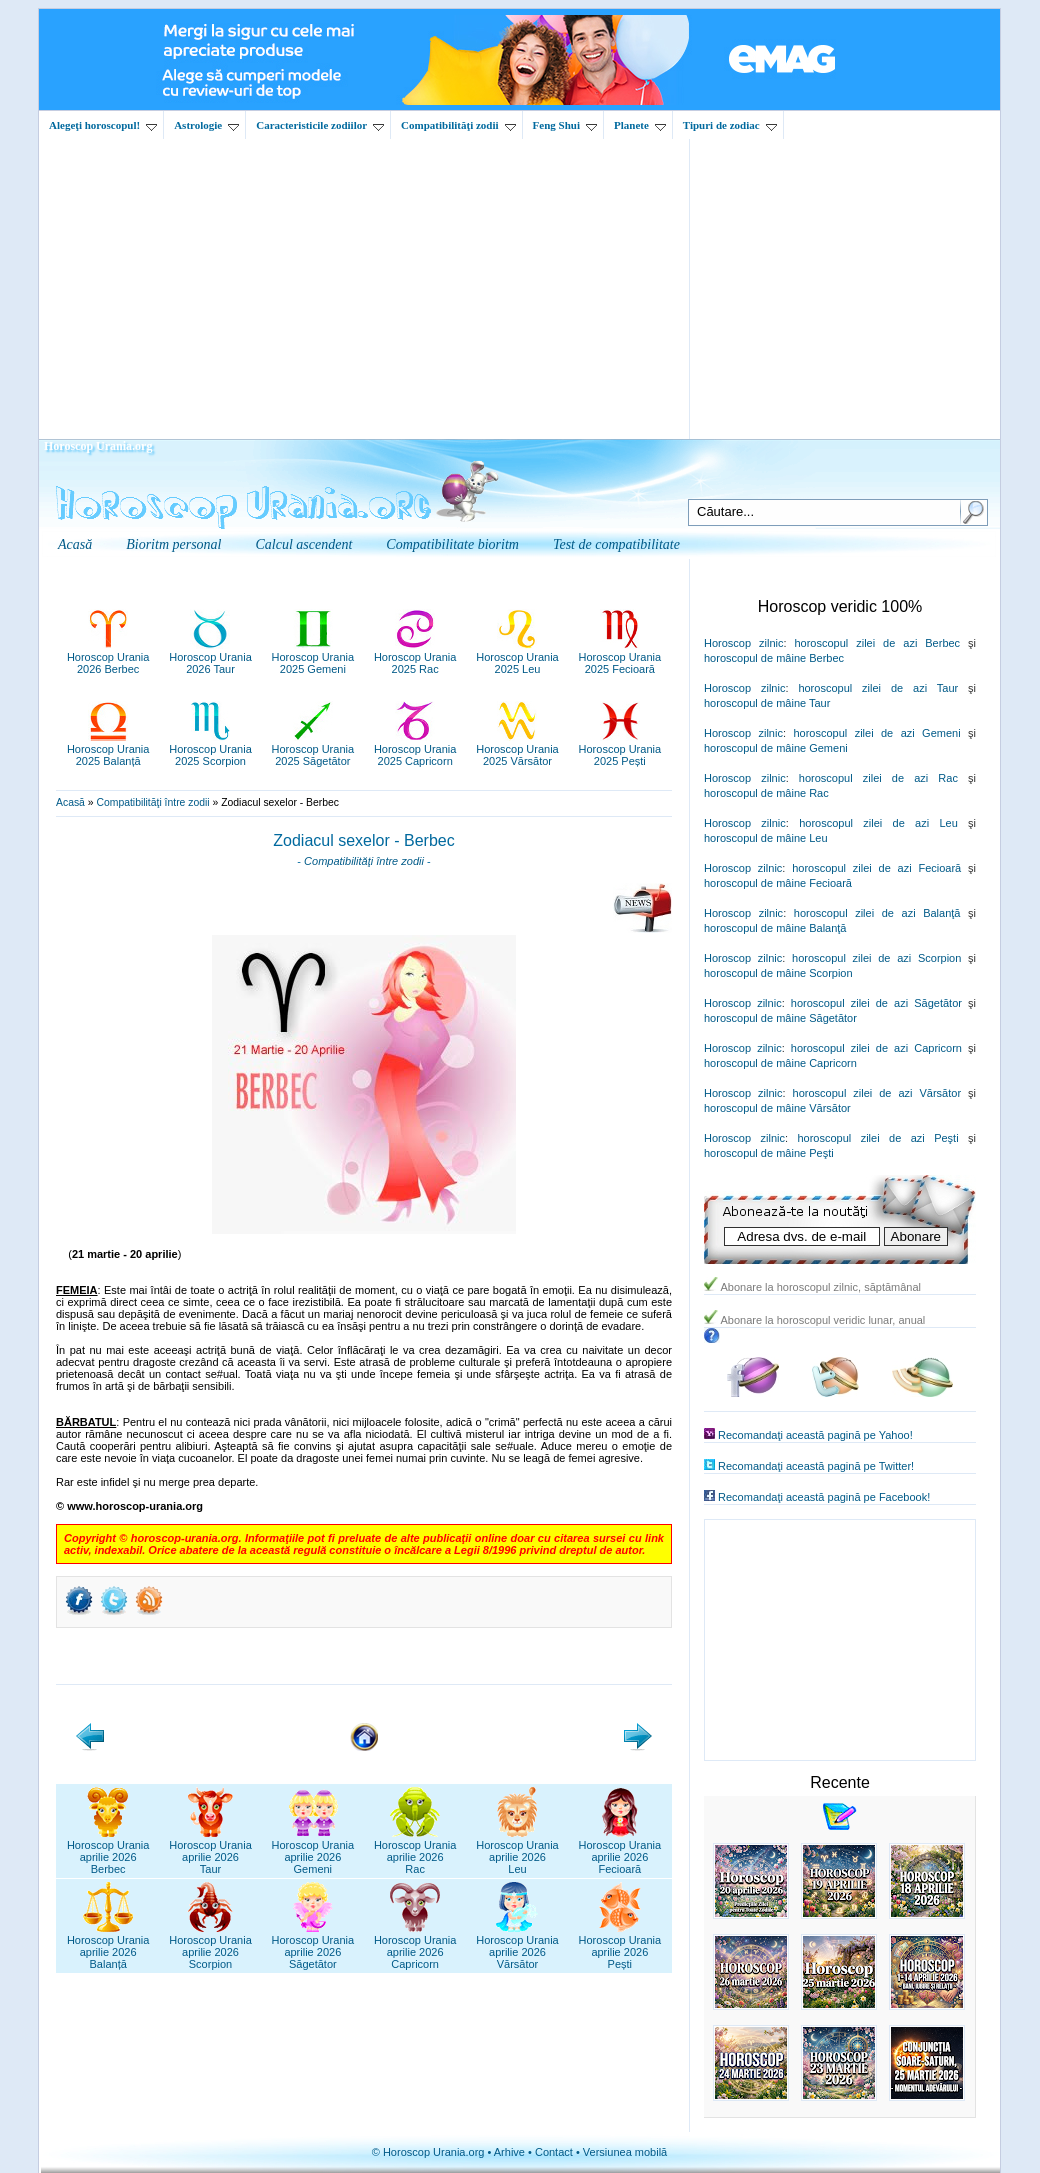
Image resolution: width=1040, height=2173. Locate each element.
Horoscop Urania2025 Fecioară (620, 657)
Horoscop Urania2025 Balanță (108, 749)
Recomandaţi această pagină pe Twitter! (816, 1466)
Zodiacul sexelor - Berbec (363, 840)
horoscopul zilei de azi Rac (878, 778)
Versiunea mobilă (625, 2152)
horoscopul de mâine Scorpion (778, 973)
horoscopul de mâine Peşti (769, 1153)
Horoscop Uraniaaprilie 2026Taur (210, 1851)
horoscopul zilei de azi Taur (878, 688)
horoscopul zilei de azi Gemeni (876, 733)
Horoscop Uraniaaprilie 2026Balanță (108, 1946)
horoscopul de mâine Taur (767, 703)
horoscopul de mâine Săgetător (780, 1018)
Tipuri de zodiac (730, 125)
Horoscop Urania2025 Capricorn (415, 749)
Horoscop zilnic (743, 643)
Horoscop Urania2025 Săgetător (313, 749)
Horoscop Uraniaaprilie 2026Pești (620, 1946)
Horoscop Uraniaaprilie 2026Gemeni (313, 1851)
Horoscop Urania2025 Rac (415, 657)
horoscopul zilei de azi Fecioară (876, 868)
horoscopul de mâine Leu (766, 838)
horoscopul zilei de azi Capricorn (876, 1048)
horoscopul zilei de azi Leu (878, 823)
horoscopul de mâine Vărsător (777, 1108)
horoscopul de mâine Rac (766, 793)
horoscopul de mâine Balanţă (775, 928)
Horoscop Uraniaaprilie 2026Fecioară (620, 1851)
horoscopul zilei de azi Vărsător (877, 1093)
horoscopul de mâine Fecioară (778, 883)
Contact (554, 2152)
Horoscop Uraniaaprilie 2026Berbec (108, 1851)
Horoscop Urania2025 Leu (517, 657)
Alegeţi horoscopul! (103, 125)
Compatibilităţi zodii (458, 125)
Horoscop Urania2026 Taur (210, 657)
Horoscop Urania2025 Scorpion (210, 749)
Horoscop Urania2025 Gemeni (313, 657)
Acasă (70, 802)
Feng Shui (565, 125)
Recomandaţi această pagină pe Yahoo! (815, 1435)
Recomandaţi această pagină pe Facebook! (824, 1497)
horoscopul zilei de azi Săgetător (876, 1003)
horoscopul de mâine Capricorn (780, 1063)
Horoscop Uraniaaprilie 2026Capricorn (415, 1946)
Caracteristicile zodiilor (320, 125)
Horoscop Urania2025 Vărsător (517, 749)
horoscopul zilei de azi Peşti (877, 1138)
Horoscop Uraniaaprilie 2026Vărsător (517, 1946)
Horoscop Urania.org (98, 446)
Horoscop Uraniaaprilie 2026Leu (517, 1851)
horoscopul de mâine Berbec (774, 658)
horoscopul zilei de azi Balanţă (877, 913)
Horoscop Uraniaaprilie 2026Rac (415, 1851)
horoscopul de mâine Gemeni (776, 748)
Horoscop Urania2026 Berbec (108, 657)
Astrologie (206, 125)
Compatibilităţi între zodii (152, 802)
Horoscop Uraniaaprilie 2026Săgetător (313, 1946)
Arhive (509, 2152)
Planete (640, 125)
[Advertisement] (519, 289)
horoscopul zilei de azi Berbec (877, 643)
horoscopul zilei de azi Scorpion (876, 958)
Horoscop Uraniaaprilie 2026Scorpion (210, 1946)
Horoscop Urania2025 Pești (620, 749)
